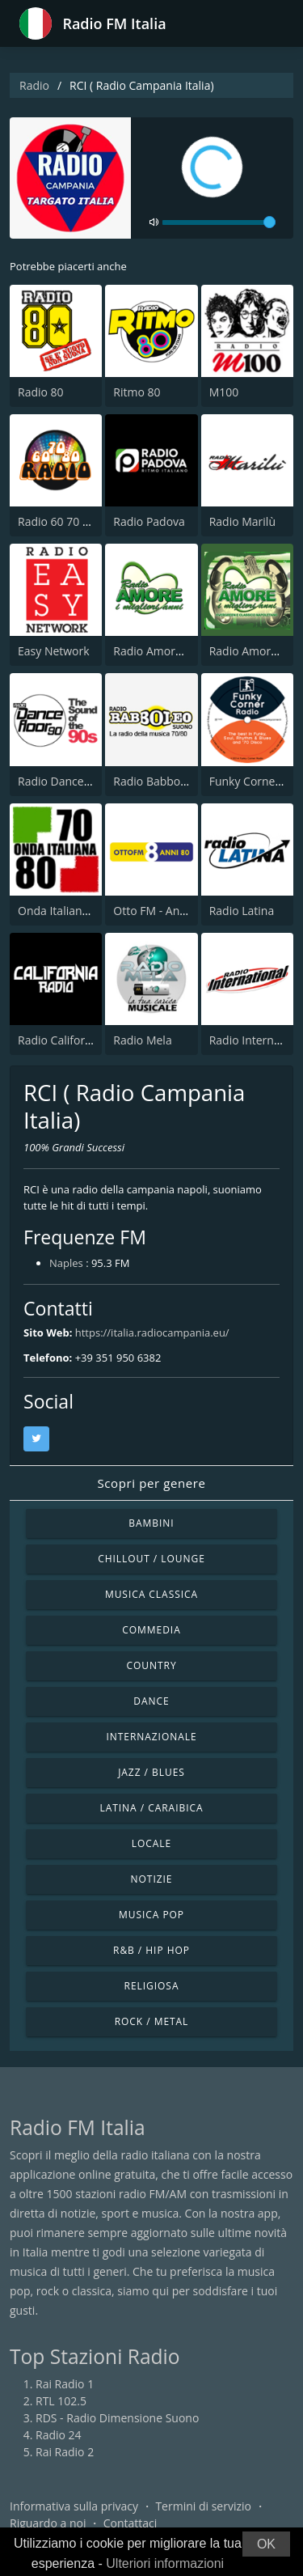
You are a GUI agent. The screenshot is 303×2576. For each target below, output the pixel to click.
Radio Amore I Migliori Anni (184, 651)
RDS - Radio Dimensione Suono (117, 2418)
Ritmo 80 (136, 392)
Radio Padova (149, 521)
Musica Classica (151, 1594)
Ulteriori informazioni (165, 2563)
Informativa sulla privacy (74, 2506)
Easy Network (54, 651)
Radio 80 (41, 392)
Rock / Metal (152, 2021)
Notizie (152, 1879)
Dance (151, 1701)
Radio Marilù (242, 521)
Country (151, 1665)
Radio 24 (59, 2435)
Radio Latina (242, 910)
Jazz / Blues (151, 1772)
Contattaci (130, 2523)
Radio (34, 85)
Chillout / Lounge (151, 1559)
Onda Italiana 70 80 (69, 910)
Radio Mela (142, 1040)
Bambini (151, 1523)
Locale (151, 1843)
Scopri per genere (152, 1483)
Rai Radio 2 (65, 2451)
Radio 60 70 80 (56, 521)
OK (266, 2544)
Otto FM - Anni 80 (159, 910)
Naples (66, 1263)
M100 (224, 392)
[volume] (219, 222)
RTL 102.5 (61, 2401)
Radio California (59, 1040)
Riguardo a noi (48, 2523)
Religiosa (151, 1986)
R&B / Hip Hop (151, 1950)
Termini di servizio (203, 2506)
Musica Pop (151, 1914)
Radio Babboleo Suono (173, 781)
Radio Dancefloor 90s (74, 781)
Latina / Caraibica (151, 1808)
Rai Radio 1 (65, 2384)
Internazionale (151, 1736)
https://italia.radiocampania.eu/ (152, 1332)
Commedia (151, 1630)
